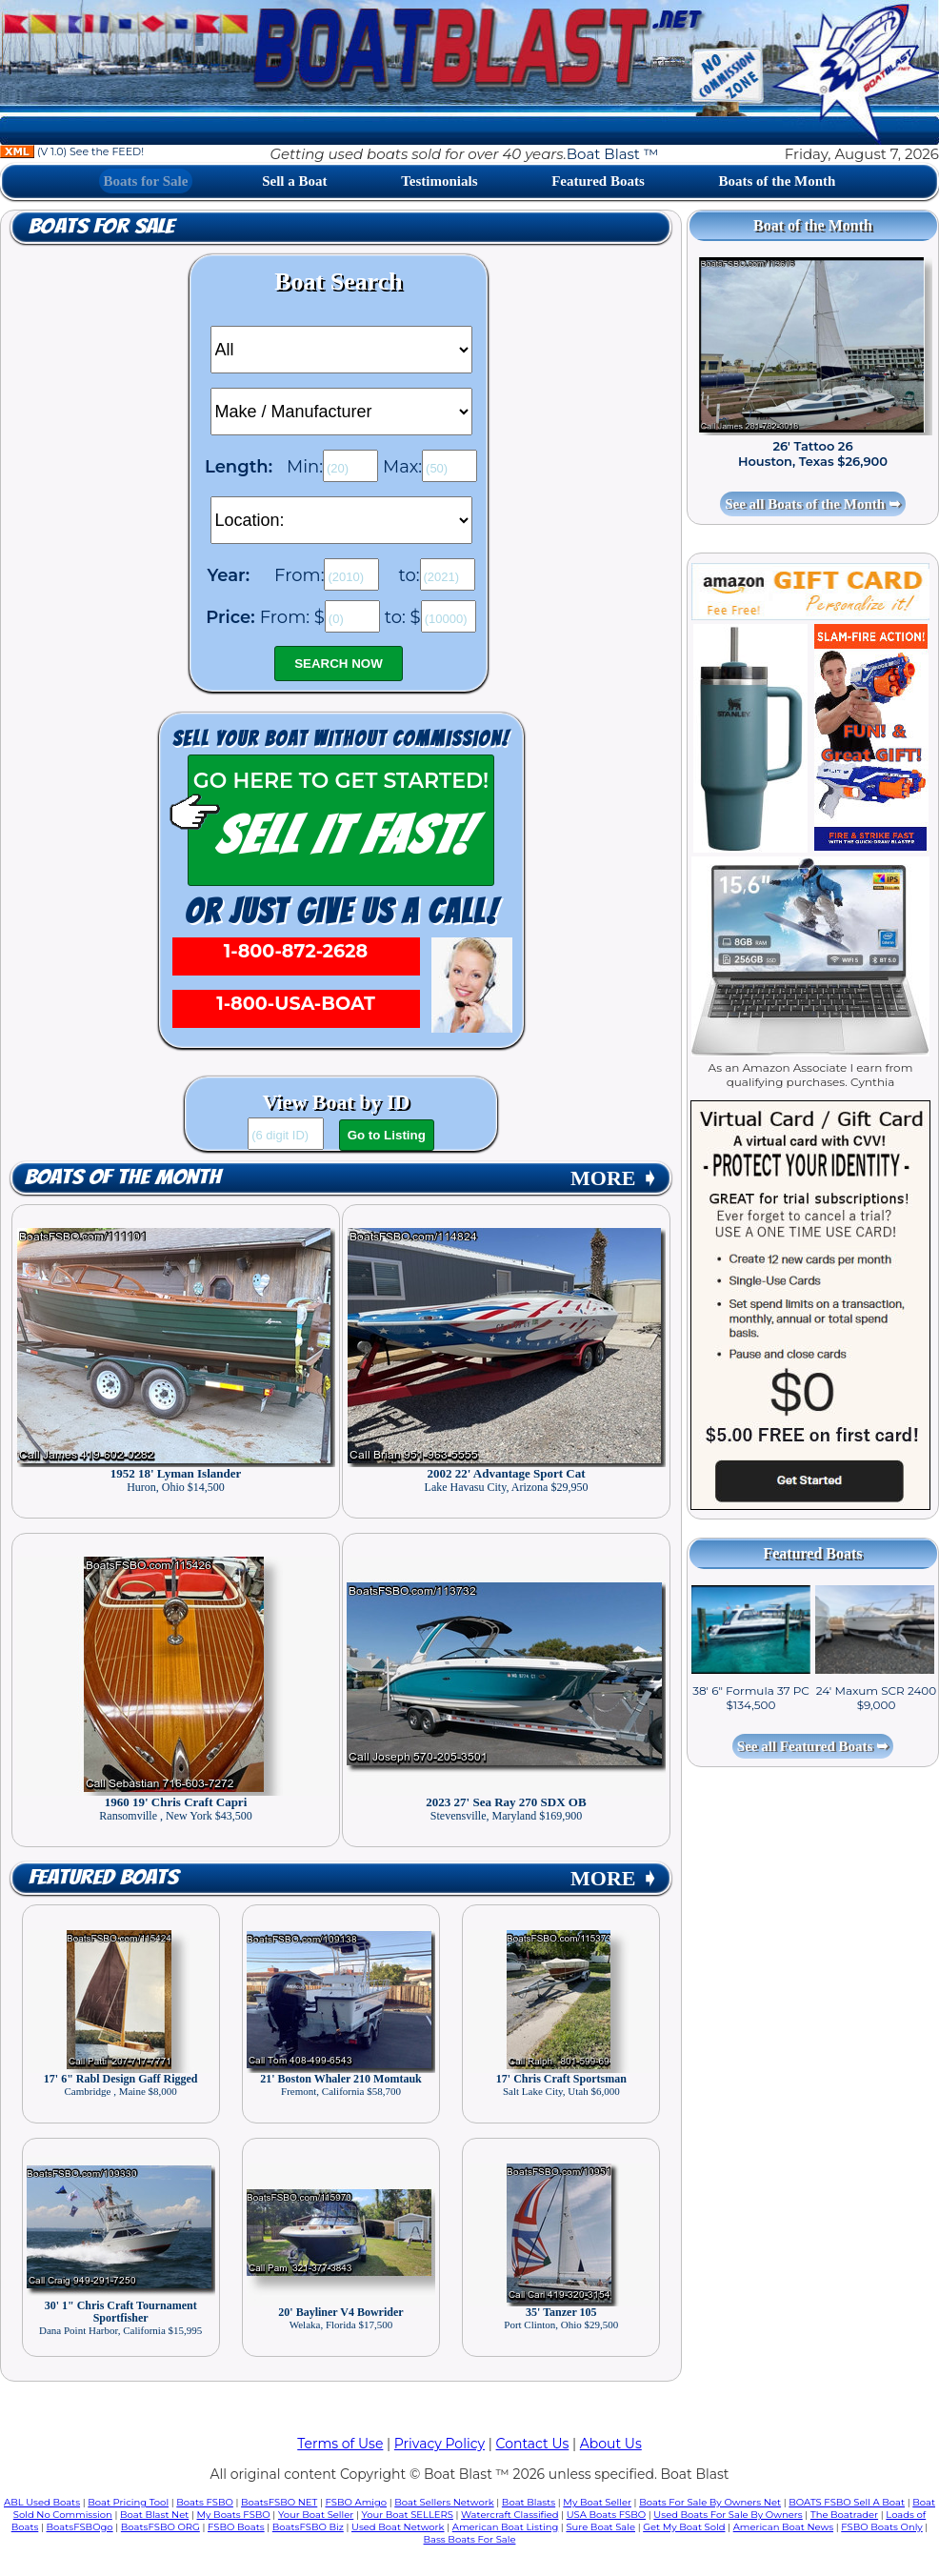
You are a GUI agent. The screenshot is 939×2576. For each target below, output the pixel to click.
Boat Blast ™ (612, 154)
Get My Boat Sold (684, 2527)
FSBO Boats (236, 2527)
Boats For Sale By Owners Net (710, 2502)
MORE (614, 1178)
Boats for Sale (146, 181)
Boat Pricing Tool (128, 2502)
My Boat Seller (597, 2502)
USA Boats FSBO (606, 2514)
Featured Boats (598, 181)
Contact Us (532, 2443)
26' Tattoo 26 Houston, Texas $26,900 (813, 453)
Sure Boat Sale (600, 2527)
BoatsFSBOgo (80, 2527)
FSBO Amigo (356, 2502)
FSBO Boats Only (881, 2527)
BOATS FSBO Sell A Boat (847, 2502)
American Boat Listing (505, 2527)
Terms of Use (340, 2443)
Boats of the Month (777, 181)
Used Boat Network (398, 2527)
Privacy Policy (439, 2443)
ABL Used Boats (42, 2502)
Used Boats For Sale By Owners (727, 2514)
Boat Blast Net (154, 2514)
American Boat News (783, 2527)
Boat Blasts (528, 2502)
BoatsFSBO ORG (160, 2527)
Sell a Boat (294, 181)
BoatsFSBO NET (279, 2502)
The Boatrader (844, 2514)
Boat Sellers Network (443, 2502)
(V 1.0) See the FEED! (72, 151)
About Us (611, 2443)
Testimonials (439, 181)
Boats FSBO (204, 2502)
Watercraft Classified (509, 2514)
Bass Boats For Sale (470, 2539)
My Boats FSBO (233, 2514)
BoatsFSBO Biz (308, 2527)
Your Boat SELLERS (406, 2514)
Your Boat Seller (315, 2514)
